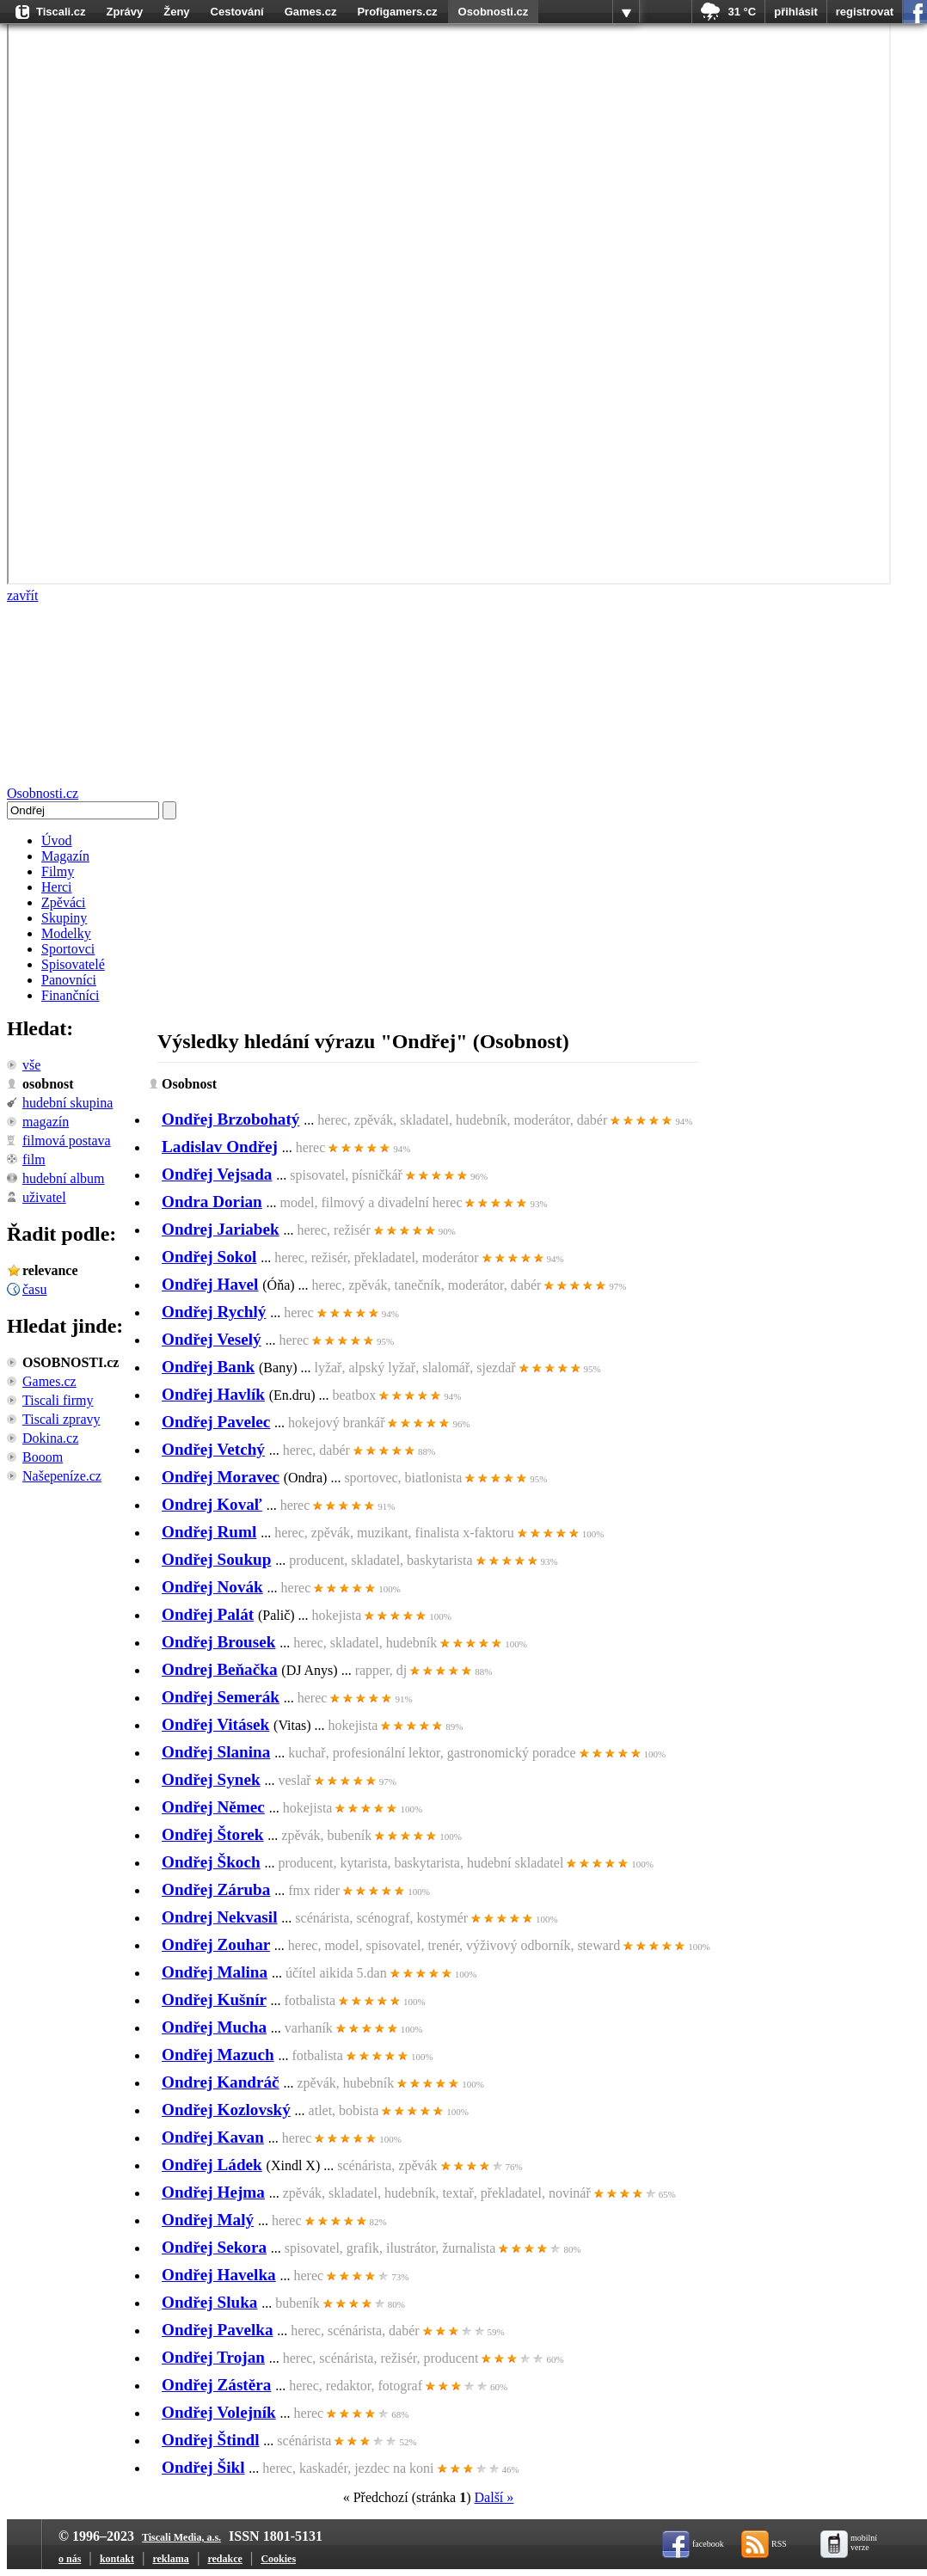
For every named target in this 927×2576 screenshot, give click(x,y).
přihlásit (796, 11)
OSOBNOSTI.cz (70, 1362)
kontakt (117, 2559)
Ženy (176, 11)
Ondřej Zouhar (216, 1944)
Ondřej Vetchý (213, 1449)
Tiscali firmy (58, 1400)
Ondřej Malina (214, 1972)
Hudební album (63, 1178)
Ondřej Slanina (216, 1752)
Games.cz (311, 11)
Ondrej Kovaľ (212, 1504)
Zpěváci (63, 902)
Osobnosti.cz (493, 11)
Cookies (278, 2559)
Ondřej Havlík (213, 1394)
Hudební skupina (67, 1102)
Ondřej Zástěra (216, 2385)
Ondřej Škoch (211, 1862)
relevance (50, 1270)
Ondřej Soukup (216, 1559)
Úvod (56, 840)
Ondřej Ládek (212, 2165)
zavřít (22, 595)
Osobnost (48, 1083)
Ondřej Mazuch (218, 2054)
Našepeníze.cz (61, 1476)
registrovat (864, 11)
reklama (170, 2559)
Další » (494, 2497)
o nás (69, 2559)
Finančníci (70, 995)
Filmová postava (66, 1140)
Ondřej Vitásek (215, 1724)
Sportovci (68, 948)
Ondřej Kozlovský (226, 2110)
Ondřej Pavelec (216, 1422)
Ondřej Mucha (214, 2027)
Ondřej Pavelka (217, 2330)
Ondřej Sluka (209, 2302)
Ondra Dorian (212, 1202)
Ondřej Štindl (211, 2440)
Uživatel (44, 1197)
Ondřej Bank (208, 1367)
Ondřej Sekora (214, 2247)
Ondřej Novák (212, 1587)
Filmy (57, 871)
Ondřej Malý (208, 2220)
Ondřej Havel (210, 1284)
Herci (56, 887)
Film (34, 1159)
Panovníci (68, 979)
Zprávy (125, 11)
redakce (224, 2559)
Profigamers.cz (397, 11)
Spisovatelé (73, 964)
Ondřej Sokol (209, 1257)
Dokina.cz (50, 1438)
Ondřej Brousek (218, 1642)
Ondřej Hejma (213, 2192)
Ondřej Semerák (220, 1697)
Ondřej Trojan (213, 2357)
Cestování (237, 11)
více (626, 12)
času (34, 1289)
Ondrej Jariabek (220, 1229)
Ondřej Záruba (216, 1889)
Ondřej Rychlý (214, 1312)
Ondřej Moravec (220, 1477)
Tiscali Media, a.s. (181, 2537)
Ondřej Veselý (211, 1339)
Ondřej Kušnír (214, 1999)
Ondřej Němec (213, 1807)
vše (31, 1065)
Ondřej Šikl (203, 2467)
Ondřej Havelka (219, 2275)
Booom (42, 1457)
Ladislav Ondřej (220, 1147)
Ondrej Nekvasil (220, 1917)
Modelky (66, 933)
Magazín (65, 856)
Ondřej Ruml (209, 1532)
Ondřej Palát (208, 1614)
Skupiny (64, 918)
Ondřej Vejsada (217, 1174)
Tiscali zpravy (61, 1419)
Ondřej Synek (211, 1779)
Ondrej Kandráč (220, 2082)
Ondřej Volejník (219, 2412)
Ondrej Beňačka (220, 1669)
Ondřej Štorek (213, 1834)
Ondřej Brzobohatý (230, 1119)
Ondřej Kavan (213, 2137)
